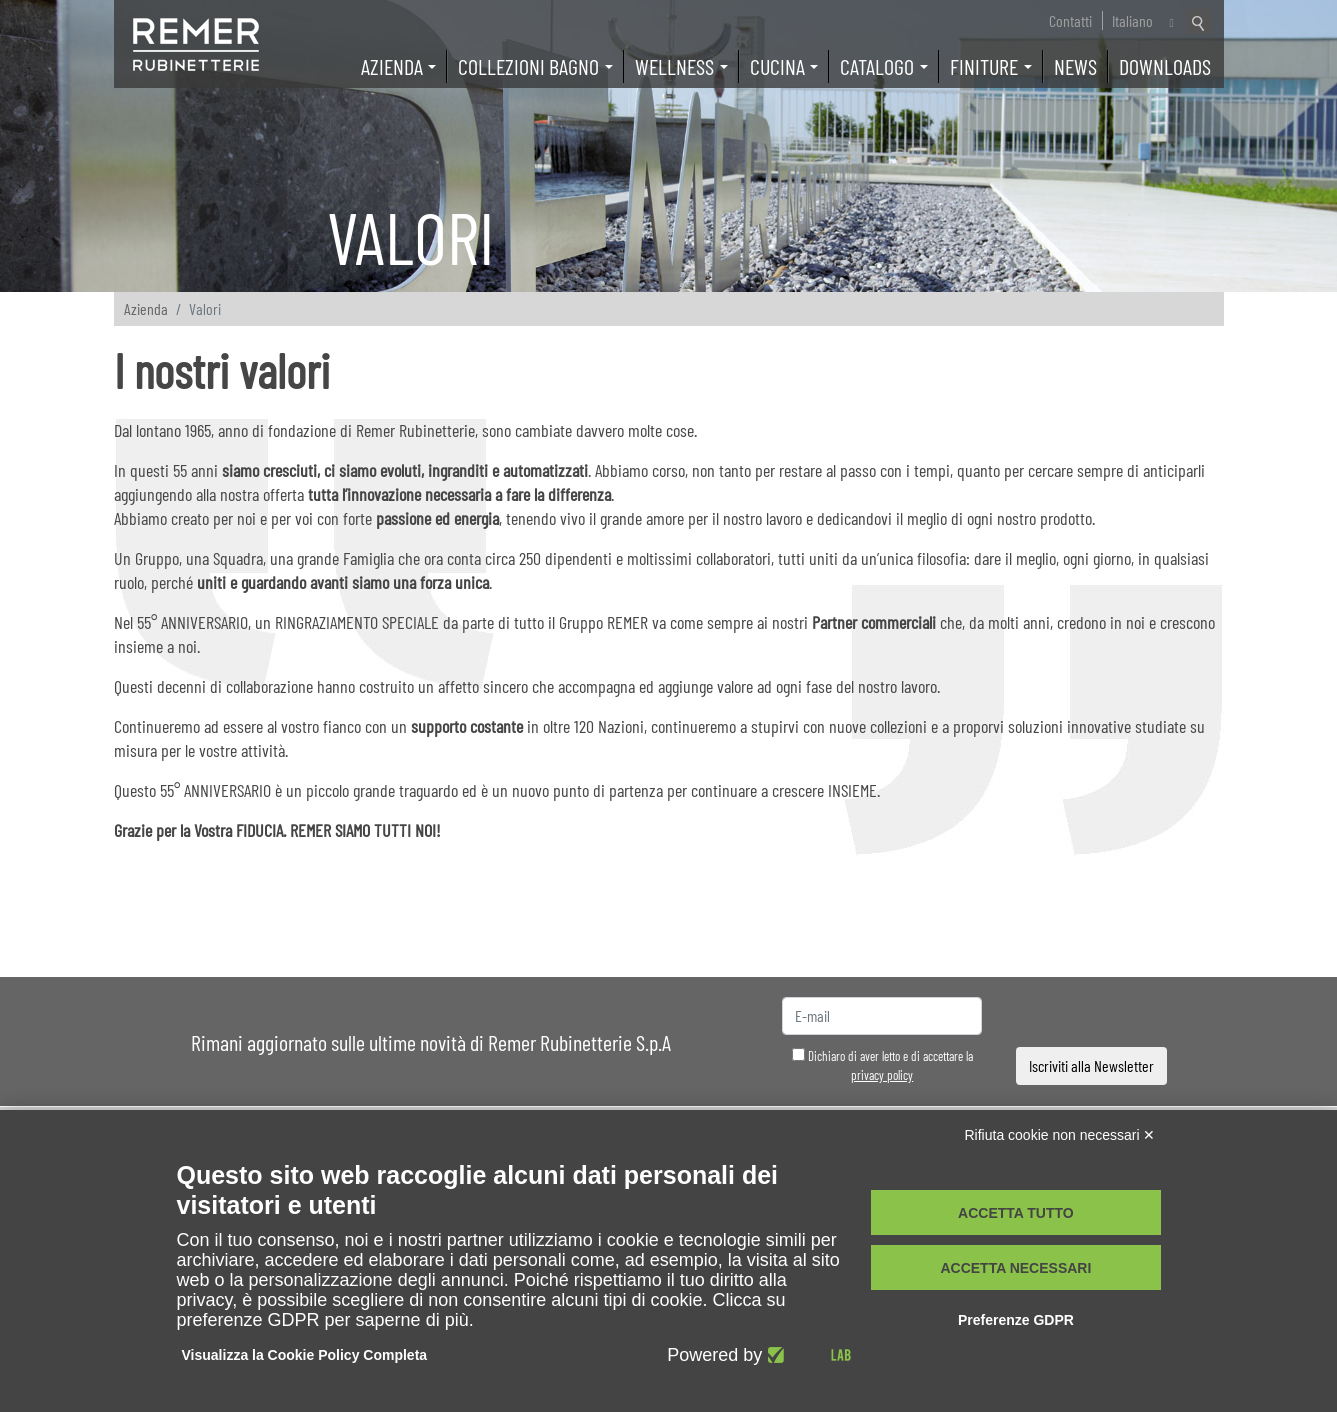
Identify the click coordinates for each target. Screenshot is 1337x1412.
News (1075, 66)
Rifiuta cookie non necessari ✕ (1060, 1135)
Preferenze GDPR (1016, 1320)
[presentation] (1092, 1016)
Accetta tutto (1016, 1213)
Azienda (146, 308)
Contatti (1070, 20)
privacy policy (882, 1075)
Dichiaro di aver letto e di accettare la (882, 1066)
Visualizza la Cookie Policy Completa (305, 1355)
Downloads (1165, 66)
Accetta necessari (1015, 1268)
